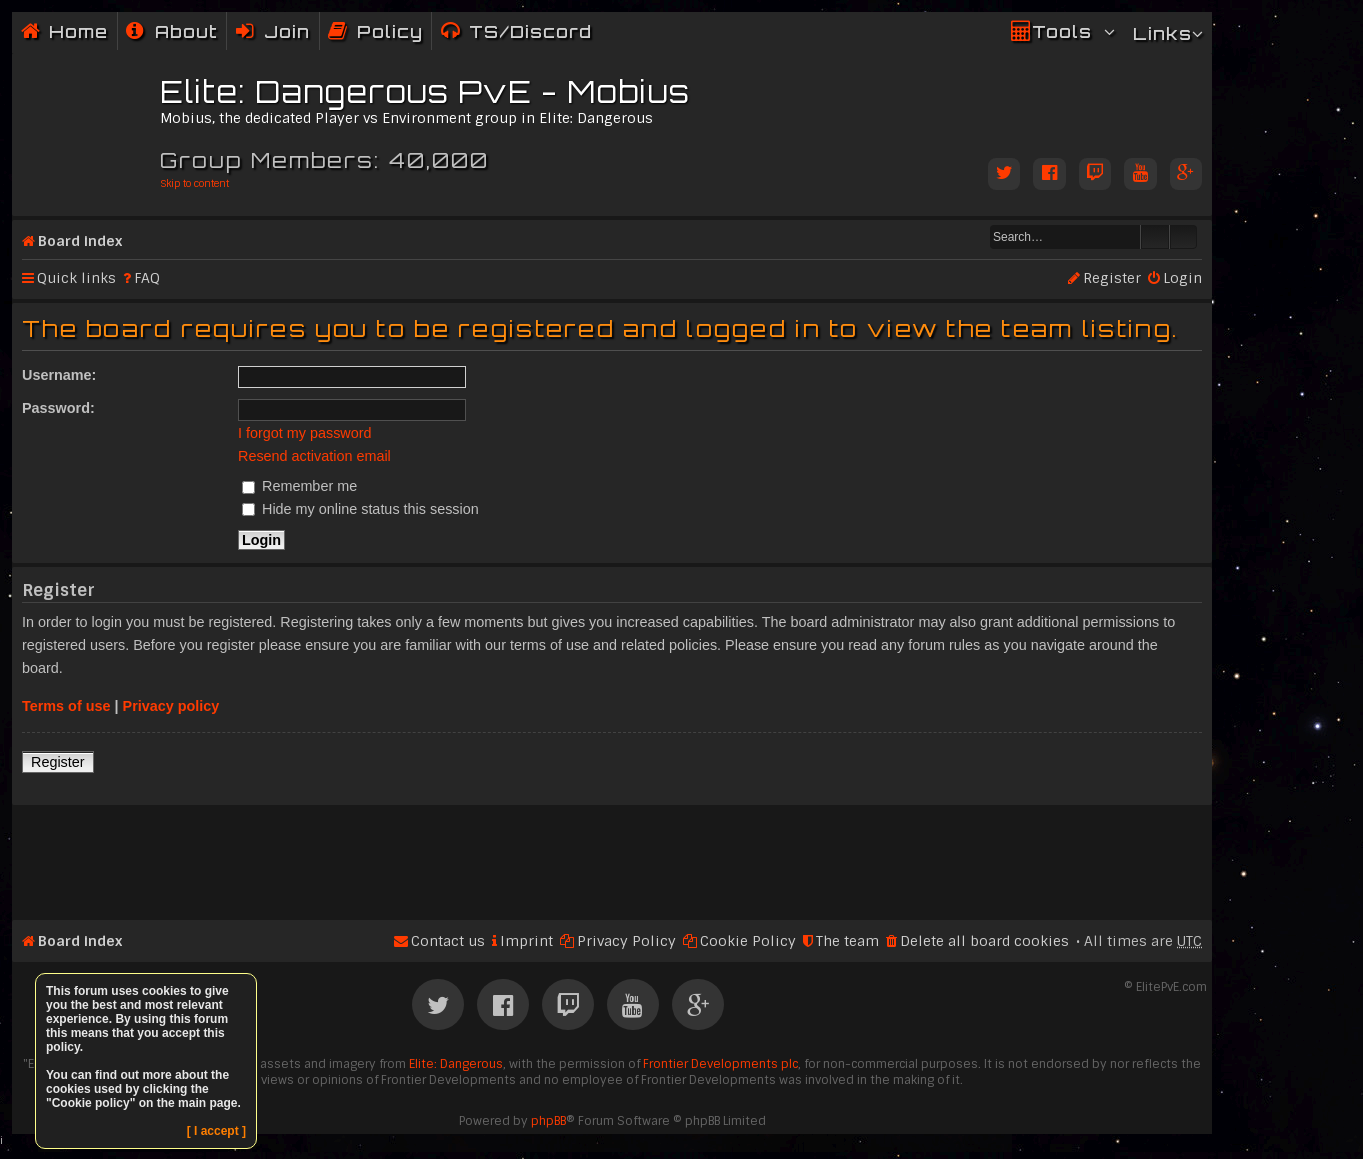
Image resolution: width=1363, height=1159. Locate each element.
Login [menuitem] (1182, 278)
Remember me (299, 486)
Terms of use (66, 706)
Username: (59, 375)
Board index (80, 241)
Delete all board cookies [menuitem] (984, 941)
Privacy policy (171, 706)
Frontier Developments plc (720, 1064)
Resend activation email (314, 456)
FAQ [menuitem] (147, 278)
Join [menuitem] (287, 31)
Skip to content (194, 183)
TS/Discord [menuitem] (530, 31)
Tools (1062, 31)
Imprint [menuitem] (526, 941)
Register (58, 762)
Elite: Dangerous (456, 1064)
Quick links (76, 278)
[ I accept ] (216, 1131)
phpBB (548, 1121)
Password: (58, 408)
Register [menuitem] (1112, 278)
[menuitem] (172, 31)
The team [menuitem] (847, 941)
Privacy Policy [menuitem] (626, 941)
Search (1155, 237)
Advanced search (1183, 237)
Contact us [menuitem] (448, 941)
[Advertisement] (612, 854)
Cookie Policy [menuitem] (748, 941)
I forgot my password (305, 433)
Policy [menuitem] (390, 31)
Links (1162, 33)
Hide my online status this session (360, 509)
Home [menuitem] (78, 31)
